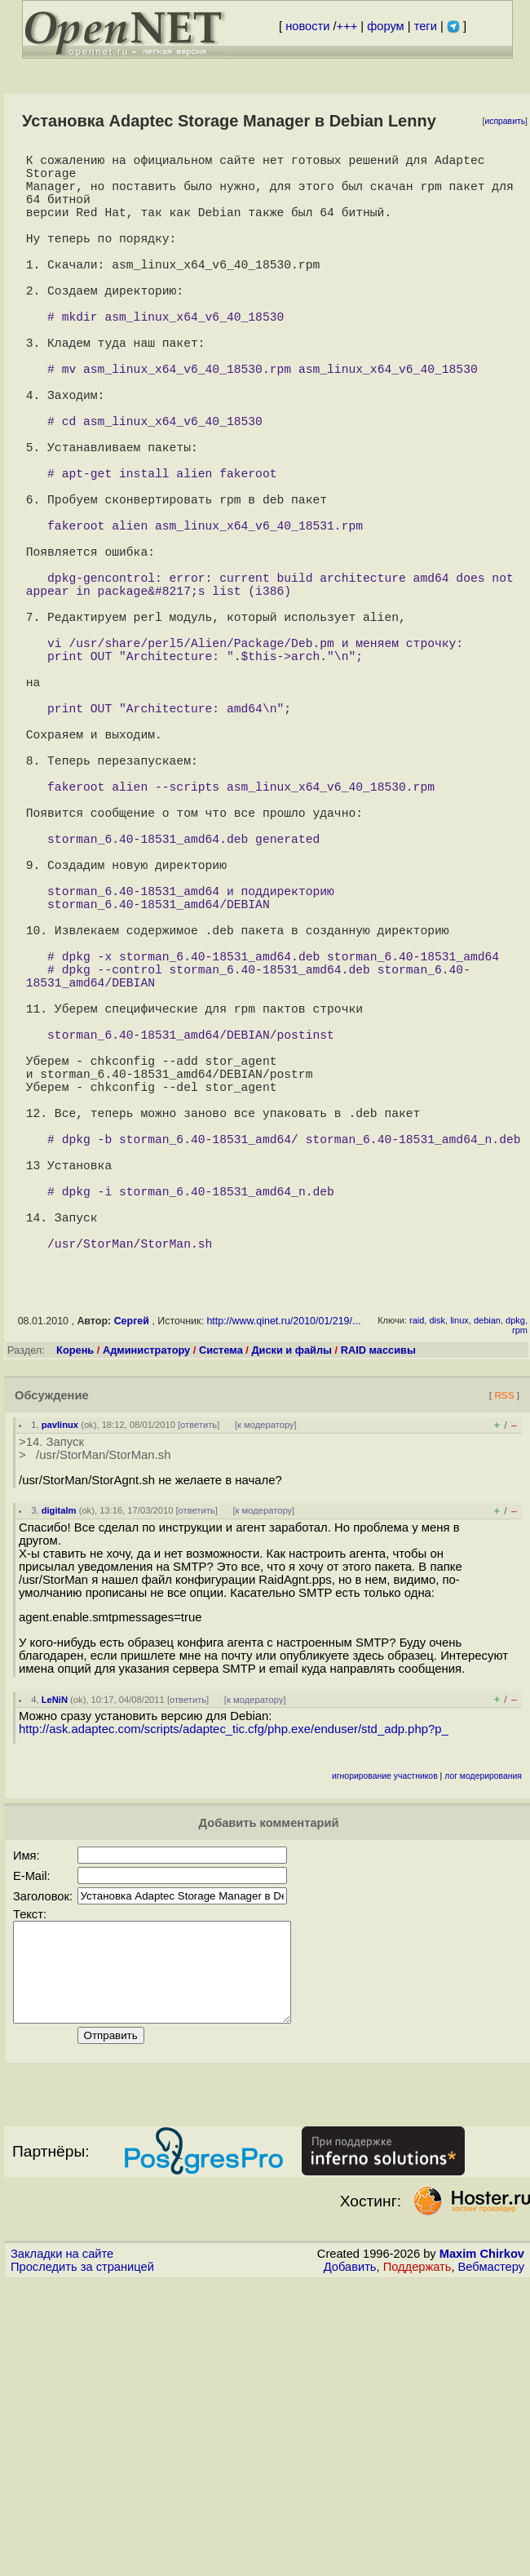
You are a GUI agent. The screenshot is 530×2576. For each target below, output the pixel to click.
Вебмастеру (491, 2560)
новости (307, 26)
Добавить (350, 2560)
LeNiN (55, 1974)
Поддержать (417, 2560)
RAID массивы (378, 1624)
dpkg (515, 1594)
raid (416, 1594)
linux (459, 1594)
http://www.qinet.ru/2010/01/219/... (283, 1595)
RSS (504, 1669)
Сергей (131, 1595)
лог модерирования (483, 2050)
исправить (504, 121)
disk (437, 1594)
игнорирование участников (385, 2050)
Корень (75, 1624)
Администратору (146, 1624)
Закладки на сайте (62, 2547)
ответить (198, 1699)
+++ (347, 26)
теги (425, 26)
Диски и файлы (291, 1624)
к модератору (265, 1699)
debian (487, 1594)
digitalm (59, 1784)
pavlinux (60, 1699)
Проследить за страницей (82, 2560)
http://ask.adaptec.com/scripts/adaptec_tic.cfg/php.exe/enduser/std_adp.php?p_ (233, 2003)
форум (385, 26)
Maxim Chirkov (481, 2547)
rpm (520, 1604)
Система (221, 1624)
